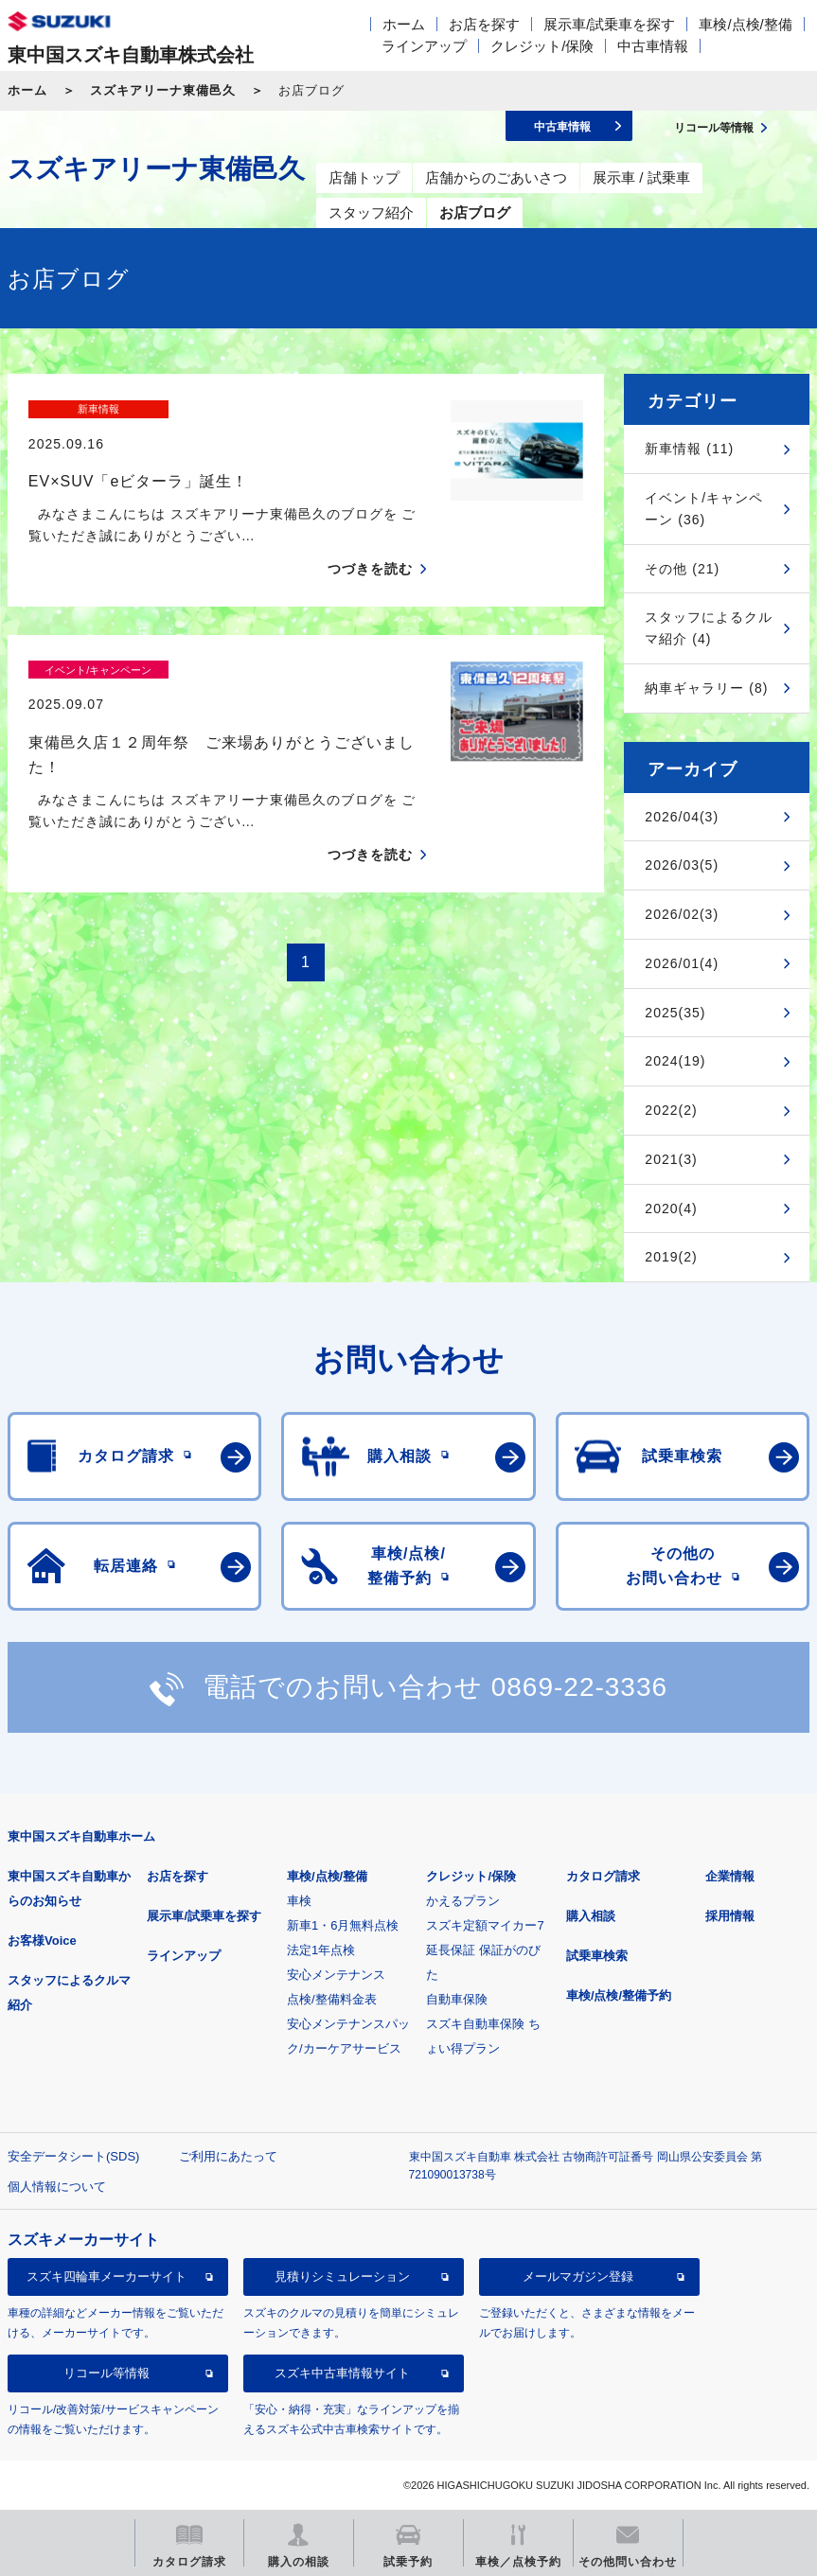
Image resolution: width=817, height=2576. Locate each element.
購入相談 (590, 1916)
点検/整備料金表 (332, 1999)
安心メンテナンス (336, 1974)
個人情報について (57, 2186)
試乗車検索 (597, 1956)
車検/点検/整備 (745, 24)
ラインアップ (424, 46)
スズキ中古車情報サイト (342, 2373)
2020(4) (671, 1208)
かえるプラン (463, 1901)
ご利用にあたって (228, 2156)
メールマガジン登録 (578, 2276)
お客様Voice (42, 1940)
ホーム (403, 24)
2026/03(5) (682, 865)
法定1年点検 (321, 1950)
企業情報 (730, 1876)
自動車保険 (457, 1999)
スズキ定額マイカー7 (484, 1925)
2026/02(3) (682, 914)
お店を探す (484, 24)
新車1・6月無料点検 (343, 1925)
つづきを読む (370, 535)
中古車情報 (652, 46)
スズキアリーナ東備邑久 (163, 90)
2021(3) (671, 1159)
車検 (299, 1901)
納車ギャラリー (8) (706, 688)
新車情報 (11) (689, 448)
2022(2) (671, 1110)
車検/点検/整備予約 (618, 1995)
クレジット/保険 (542, 46)
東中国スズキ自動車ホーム (81, 1836)
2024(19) (675, 1060)
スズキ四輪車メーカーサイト (106, 2276)
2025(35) (675, 1012)
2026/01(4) (682, 963)
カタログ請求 (603, 1876)
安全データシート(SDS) (73, 2156)
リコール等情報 (106, 2373)
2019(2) (671, 1256)
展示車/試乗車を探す (609, 24)
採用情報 (730, 1916)
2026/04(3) (682, 816)
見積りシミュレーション (342, 2276)
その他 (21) (682, 568)
